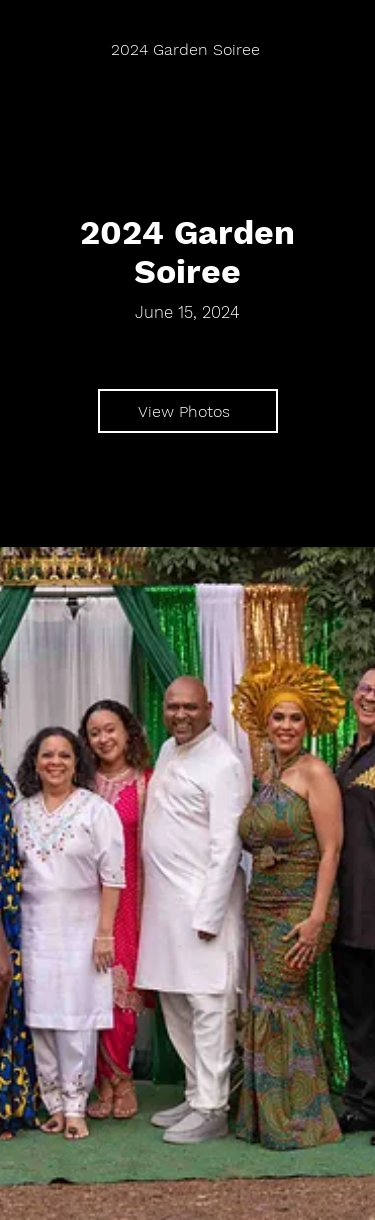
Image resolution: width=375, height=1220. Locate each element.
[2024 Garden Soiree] (187, 49)
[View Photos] (188, 411)
